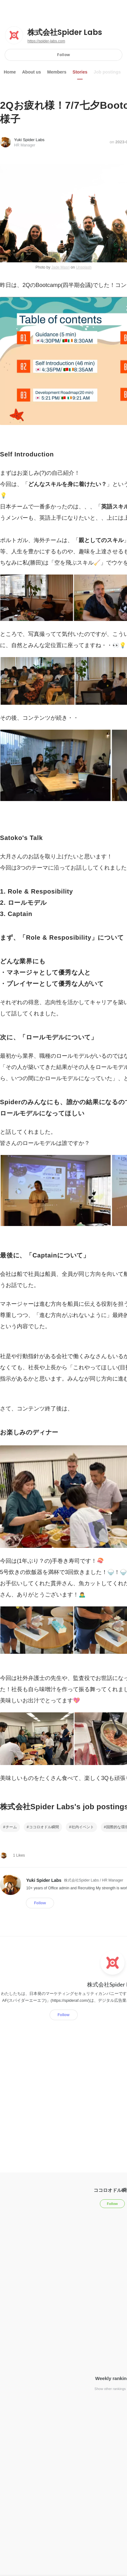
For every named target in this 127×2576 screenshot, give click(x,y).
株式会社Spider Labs (64, 32)
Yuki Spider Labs (29, 139)
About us (31, 71)
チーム (11, 1827)
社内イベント (82, 1827)
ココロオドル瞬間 (44, 1827)
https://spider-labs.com (46, 41)
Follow (63, 54)
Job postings (107, 71)
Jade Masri (60, 267)
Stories (80, 71)
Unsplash (83, 267)
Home (10, 71)
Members (56, 71)
